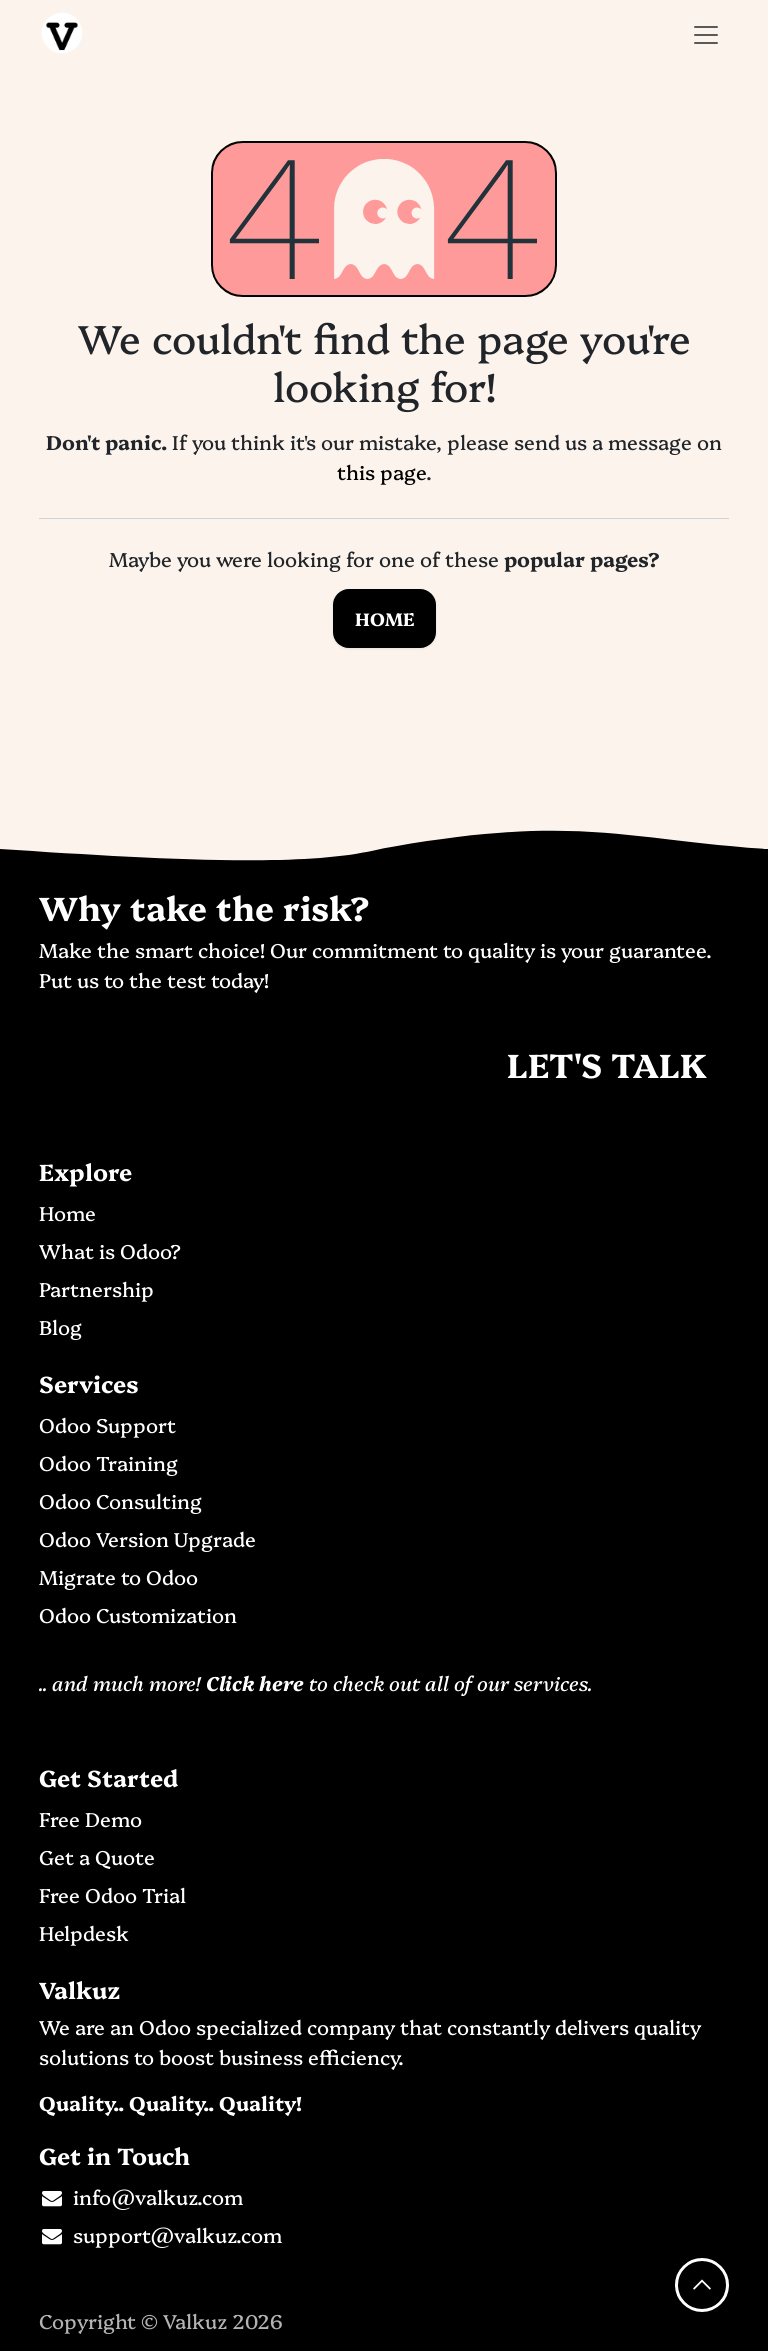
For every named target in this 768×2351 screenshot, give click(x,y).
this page (381, 471)
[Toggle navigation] (706, 33)
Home (384, 618)
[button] (702, 2285)
